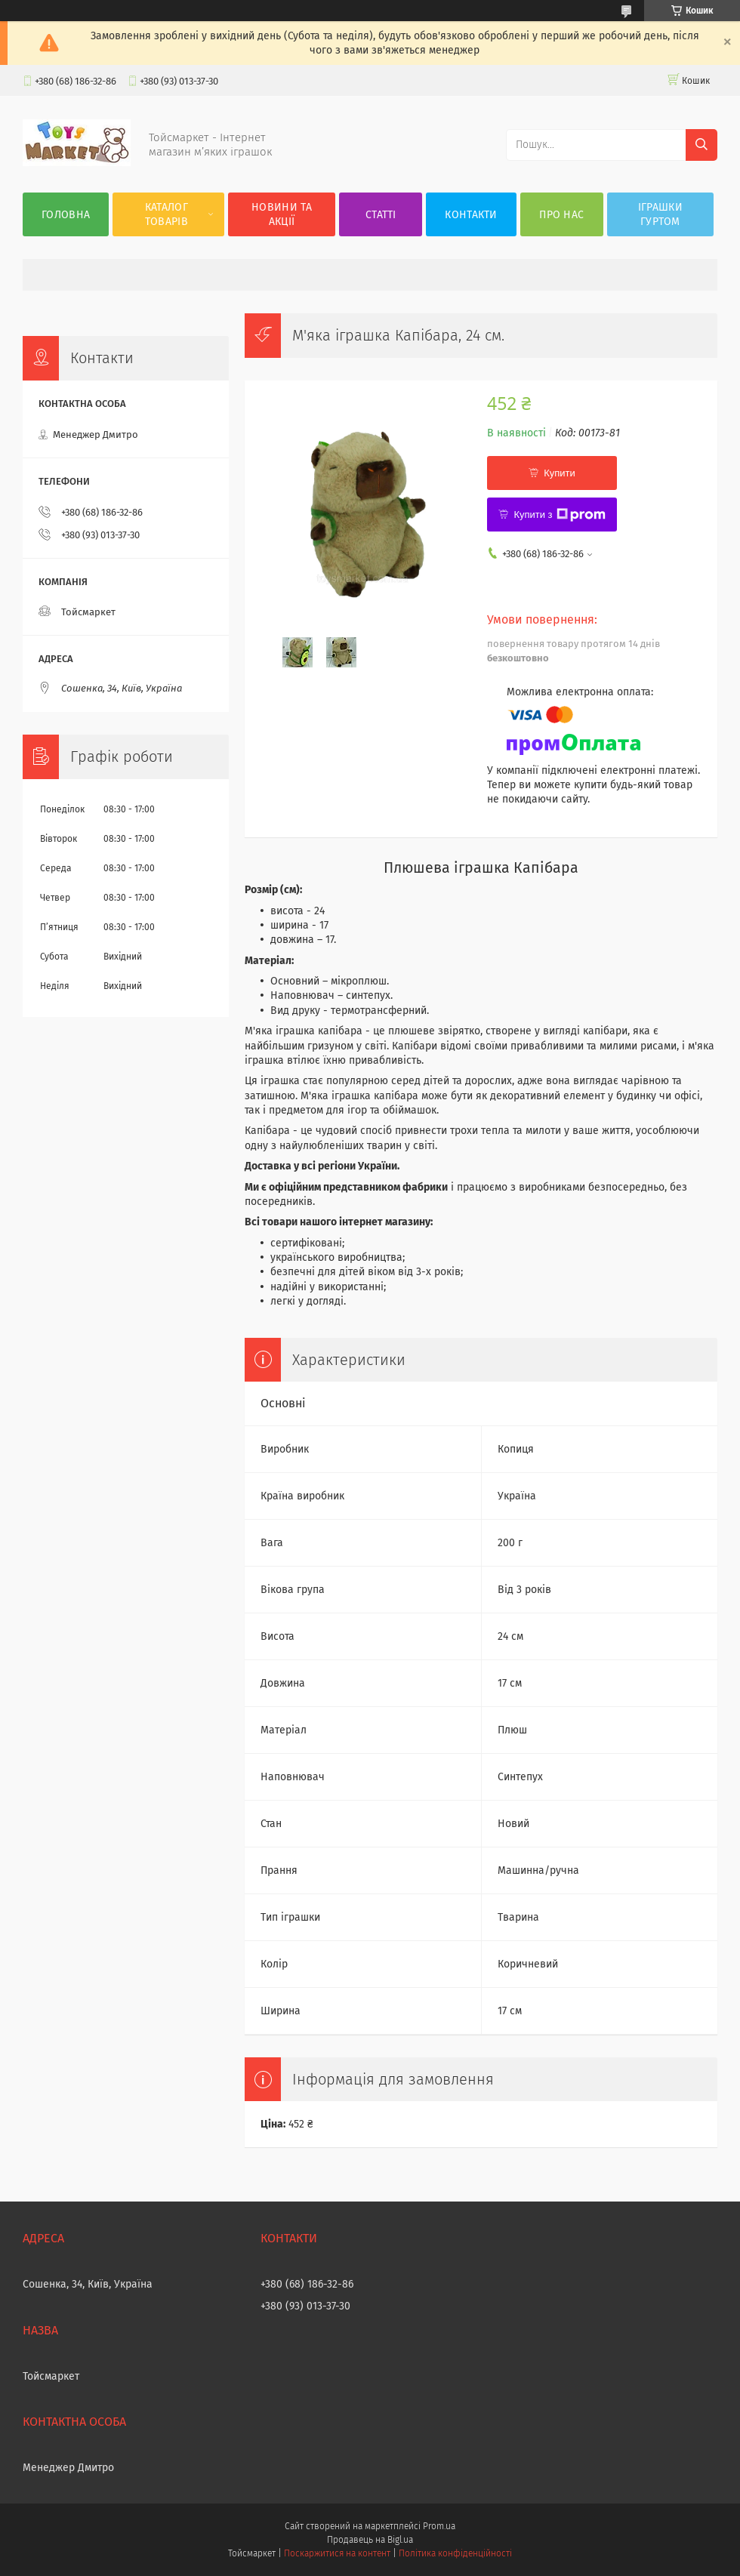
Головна (66, 214)
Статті (380, 214)
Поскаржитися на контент (337, 2553)
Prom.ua (439, 2526)
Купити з (559, 515)
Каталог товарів (166, 214)
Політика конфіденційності (455, 2553)
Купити (559, 473)
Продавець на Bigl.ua (370, 2539)
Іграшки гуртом (660, 214)
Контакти (471, 214)
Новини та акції (281, 214)
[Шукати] (701, 145)
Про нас (561, 214)
